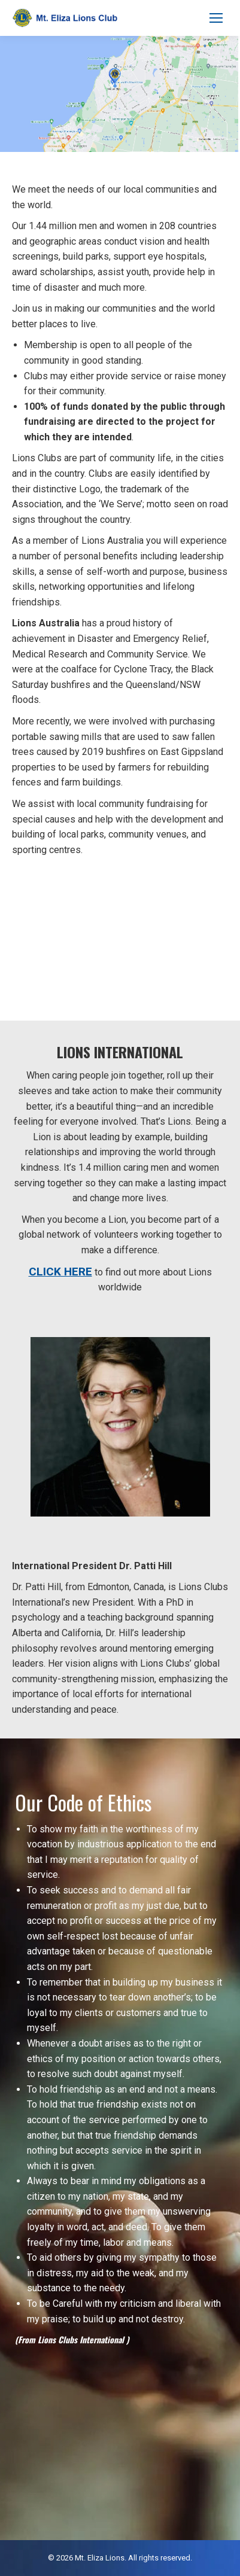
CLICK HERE (60, 1271)
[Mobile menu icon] (216, 18)
